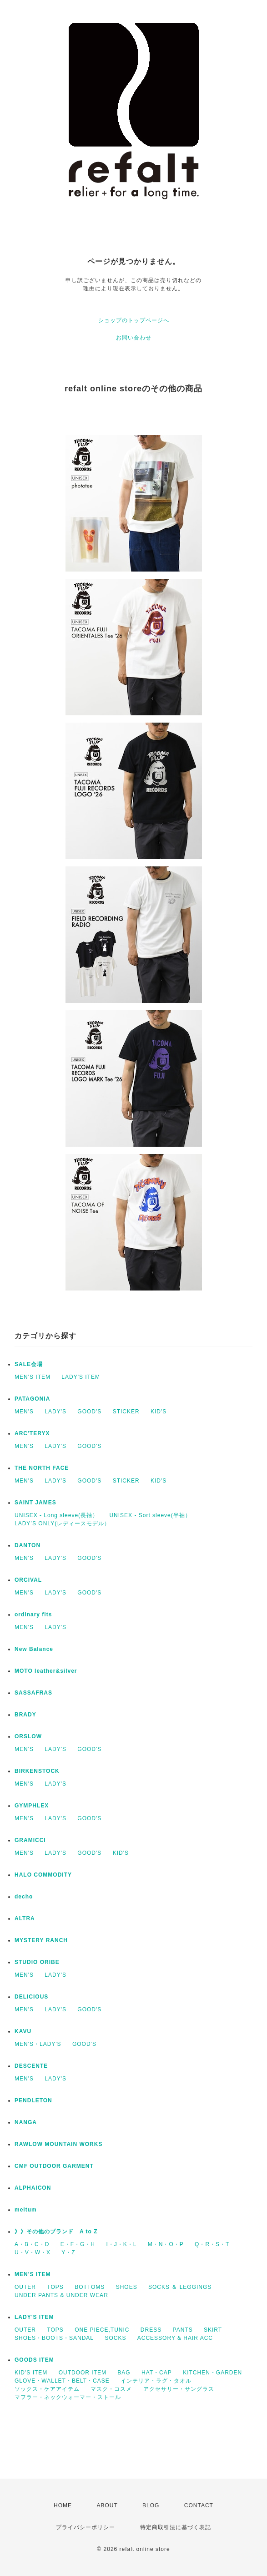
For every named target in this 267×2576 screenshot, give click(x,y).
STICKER (126, 1411)
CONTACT (198, 2505)
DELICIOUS (31, 1997)
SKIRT (213, 2330)
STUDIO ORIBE (37, 1962)
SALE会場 (29, 1364)
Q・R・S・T (212, 2244)
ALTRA (25, 1918)
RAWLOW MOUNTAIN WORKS (58, 2144)
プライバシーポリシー (85, 2527)
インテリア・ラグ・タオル (156, 2381)
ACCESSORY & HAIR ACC (175, 2338)
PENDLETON (33, 2100)
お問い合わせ (133, 337)
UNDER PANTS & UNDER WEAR (61, 2295)
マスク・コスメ (111, 2389)
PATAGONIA (32, 1399)
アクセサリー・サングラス (178, 2389)
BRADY (25, 1714)
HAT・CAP (156, 2372)
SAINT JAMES (35, 1502)
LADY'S (55, 1411)
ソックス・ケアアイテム (47, 2389)
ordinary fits (33, 1614)
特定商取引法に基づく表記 (175, 2527)
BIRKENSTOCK (37, 1771)
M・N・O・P (166, 2244)
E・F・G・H (77, 2244)
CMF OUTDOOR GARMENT (54, 2166)
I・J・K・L (121, 2244)
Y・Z (68, 2252)
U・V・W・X (32, 2252)
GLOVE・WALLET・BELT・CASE (62, 2381)
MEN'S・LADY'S (38, 2044)
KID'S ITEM (31, 2372)
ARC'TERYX (32, 1433)
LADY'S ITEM (80, 1377)
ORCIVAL (28, 1580)
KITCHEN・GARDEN (212, 2372)
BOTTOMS (90, 2287)
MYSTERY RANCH (41, 1940)
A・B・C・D (32, 2244)
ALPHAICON (33, 2188)
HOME (63, 2505)
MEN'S (24, 1411)
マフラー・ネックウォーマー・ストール (68, 2397)
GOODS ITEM (34, 2360)
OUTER (25, 2287)
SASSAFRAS (33, 1693)
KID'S (158, 1411)
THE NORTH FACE (42, 1468)
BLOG (150, 2505)
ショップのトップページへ (133, 320)
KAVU (23, 2031)
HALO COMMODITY (43, 1875)
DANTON (27, 1545)
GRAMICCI (30, 1840)
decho (24, 1896)
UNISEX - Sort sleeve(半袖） (150, 1515)
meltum (26, 2210)
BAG (123, 2372)
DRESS (151, 2330)
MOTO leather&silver (46, 1671)
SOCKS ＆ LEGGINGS (180, 2287)
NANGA (26, 2122)
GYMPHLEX (32, 1805)
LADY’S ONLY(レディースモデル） (62, 1523)
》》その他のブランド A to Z (56, 2231)
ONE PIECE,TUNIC (102, 2330)
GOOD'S (89, 1411)
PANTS (183, 2330)
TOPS (55, 2287)
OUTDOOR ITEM (82, 2372)
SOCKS (115, 2338)
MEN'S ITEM (32, 1377)
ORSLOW (28, 1736)
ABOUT (106, 2505)
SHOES (126, 2287)
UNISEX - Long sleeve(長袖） (56, 1515)
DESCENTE (31, 2066)
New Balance (34, 1649)
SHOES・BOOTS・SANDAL (54, 2338)
